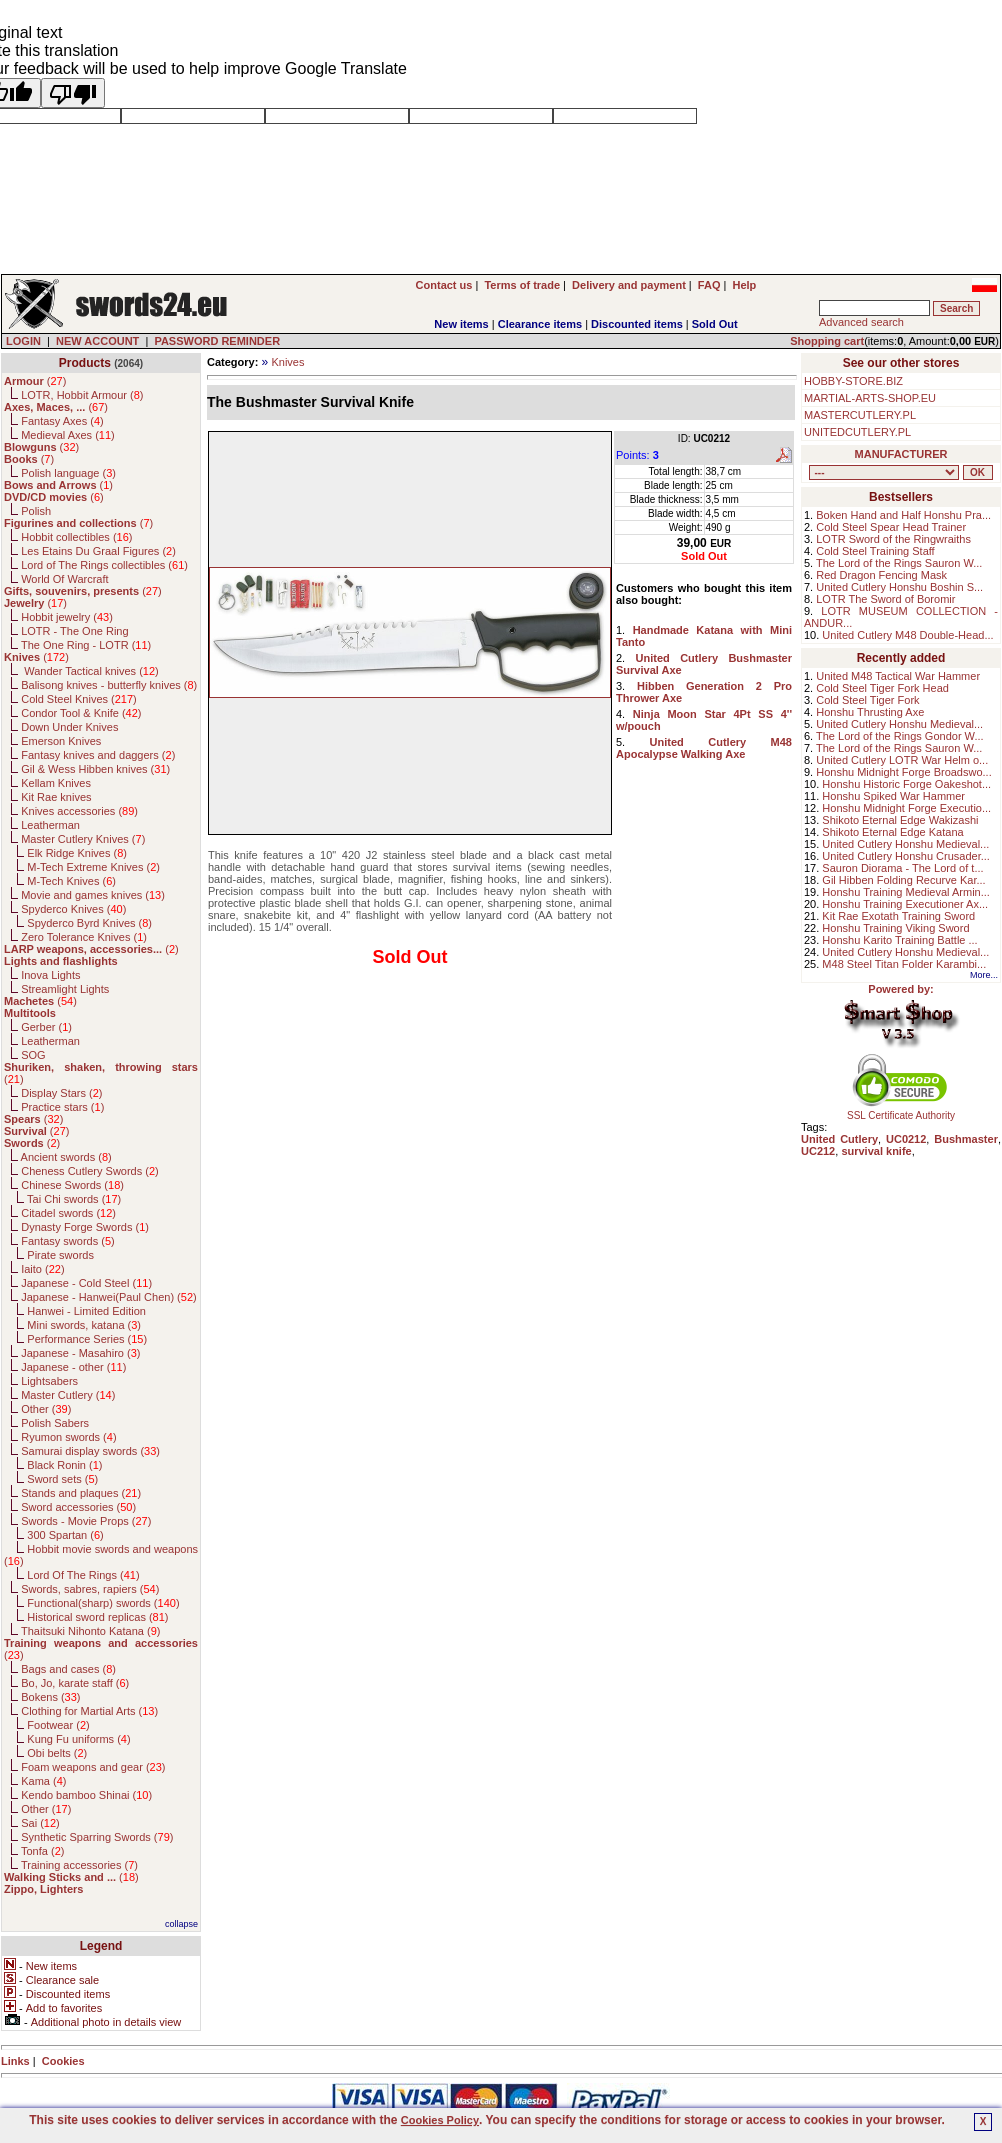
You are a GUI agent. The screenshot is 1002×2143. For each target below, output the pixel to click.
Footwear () (58, 1725)
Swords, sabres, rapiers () (90, 1589)
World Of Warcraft (64, 579)
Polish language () (68, 473)
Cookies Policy (440, 2120)
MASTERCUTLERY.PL (860, 415)
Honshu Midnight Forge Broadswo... (903, 772)
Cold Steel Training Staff (875, 551)
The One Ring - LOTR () (86, 645)
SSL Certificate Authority (901, 1111)
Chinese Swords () (72, 1185)
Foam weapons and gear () (93, 1767)
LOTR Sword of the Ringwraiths (893, 539)
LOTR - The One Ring (74, 631)
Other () (46, 1409)
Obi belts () (57, 1753)
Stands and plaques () (81, 1493)
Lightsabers (49, 1381)
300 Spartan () (65, 1535)
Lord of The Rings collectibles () (104, 565)
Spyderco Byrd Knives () (89, 923)
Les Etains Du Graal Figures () (98, 551)
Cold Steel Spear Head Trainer (891, 527)
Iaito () (42, 1269)
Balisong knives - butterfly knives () (109, 685)
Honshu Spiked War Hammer (893, 796)
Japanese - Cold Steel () (86, 1283)
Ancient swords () (66, 1157)
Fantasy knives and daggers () (98, 755)
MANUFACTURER (901, 454)
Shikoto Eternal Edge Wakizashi (900, 820)
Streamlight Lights (65, 989)
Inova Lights (50, 975)
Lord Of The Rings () (83, 1575)
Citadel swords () (68, 1213)
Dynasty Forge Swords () (85, 1227)
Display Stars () (61, 1093)
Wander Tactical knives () (90, 671)
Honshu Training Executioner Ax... (905, 904)
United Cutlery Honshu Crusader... (906, 856)
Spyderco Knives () (73, 909)
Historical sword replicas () (97, 1617)
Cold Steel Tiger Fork (867, 700)
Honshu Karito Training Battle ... (899, 940)
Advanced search (861, 322)
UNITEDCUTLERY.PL (857, 432)
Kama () (43, 1781)
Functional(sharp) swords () (103, 1603)
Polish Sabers (55, 1423)
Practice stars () (62, 1107)
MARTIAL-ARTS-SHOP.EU (870, 398)
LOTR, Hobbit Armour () (82, 395)
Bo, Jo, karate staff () (75, 1683)
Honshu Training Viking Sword (895, 928)
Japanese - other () (73, 1367)
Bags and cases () (68, 1669)
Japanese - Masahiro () (80, 1353)
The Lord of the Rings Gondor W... (900, 736)
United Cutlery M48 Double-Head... (907, 635)
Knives (287, 362)
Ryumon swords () (68, 1437)
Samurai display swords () (90, 1451)
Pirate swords (60, 1255)
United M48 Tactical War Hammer (898, 676)
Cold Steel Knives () (79, 699)
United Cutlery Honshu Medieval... (899, 724)
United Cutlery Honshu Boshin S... (899, 587)
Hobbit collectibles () (76, 537)
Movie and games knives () (93, 895)
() (35, 381)
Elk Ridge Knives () (77, 853)
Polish (36, 511)
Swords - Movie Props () (86, 1521)
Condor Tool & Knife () (81, 713)
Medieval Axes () (68, 435)
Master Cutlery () (68, 1395)
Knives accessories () (79, 811)
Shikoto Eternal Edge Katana (892, 832)
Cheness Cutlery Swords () (90, 1171)
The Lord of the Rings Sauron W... (899, 563)
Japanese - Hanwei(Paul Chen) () (109, 1297)
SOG (33, 1055)
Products (85, 363)
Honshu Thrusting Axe (870, 712)
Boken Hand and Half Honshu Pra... (903, 515)
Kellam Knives (56, 783)
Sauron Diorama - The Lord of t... (902, 868)
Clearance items (540, 324)
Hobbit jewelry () (67, 617)
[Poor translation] (73, 93)
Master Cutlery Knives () (83, 839)
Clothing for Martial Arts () (89, 1711)
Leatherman (50, 825)
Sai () (40, 1823)
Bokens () (50, 1697)
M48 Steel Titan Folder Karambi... (904, 964)
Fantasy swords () (68, 1241)
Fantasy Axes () (62, 421)
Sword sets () (62, 1479)
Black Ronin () (64, 1465)
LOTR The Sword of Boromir (885, 599)
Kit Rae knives (56, 797)
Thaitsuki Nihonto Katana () (90, 1631)
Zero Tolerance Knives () (84, 937)
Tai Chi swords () (74, 1199)
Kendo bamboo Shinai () (86, 1795)
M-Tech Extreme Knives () (93, 867)
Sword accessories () (78, 1507)
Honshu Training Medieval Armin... (906, 892)
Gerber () (46, 1027)
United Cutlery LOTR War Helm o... (902, 760)
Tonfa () (42, 1851)
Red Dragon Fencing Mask (881, 575)
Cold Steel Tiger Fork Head (882, 688)
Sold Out (715, 324)
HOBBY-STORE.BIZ (853, 381)
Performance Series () (87, 1339)
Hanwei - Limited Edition (86, 1311)
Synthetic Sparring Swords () (97, 1837)
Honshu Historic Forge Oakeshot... (906, 784)
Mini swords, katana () (84, 1325)
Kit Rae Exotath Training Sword (898, 916)
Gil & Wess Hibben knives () (95, 769)
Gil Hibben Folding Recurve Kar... (903, 880)
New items (461, 324)
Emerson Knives (61, 741)
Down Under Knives (69, 727)
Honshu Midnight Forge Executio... (906, 808)
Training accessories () (79, 1865)
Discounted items (637, 324)
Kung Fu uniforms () (78, 1739)
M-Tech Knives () (71, 881)
